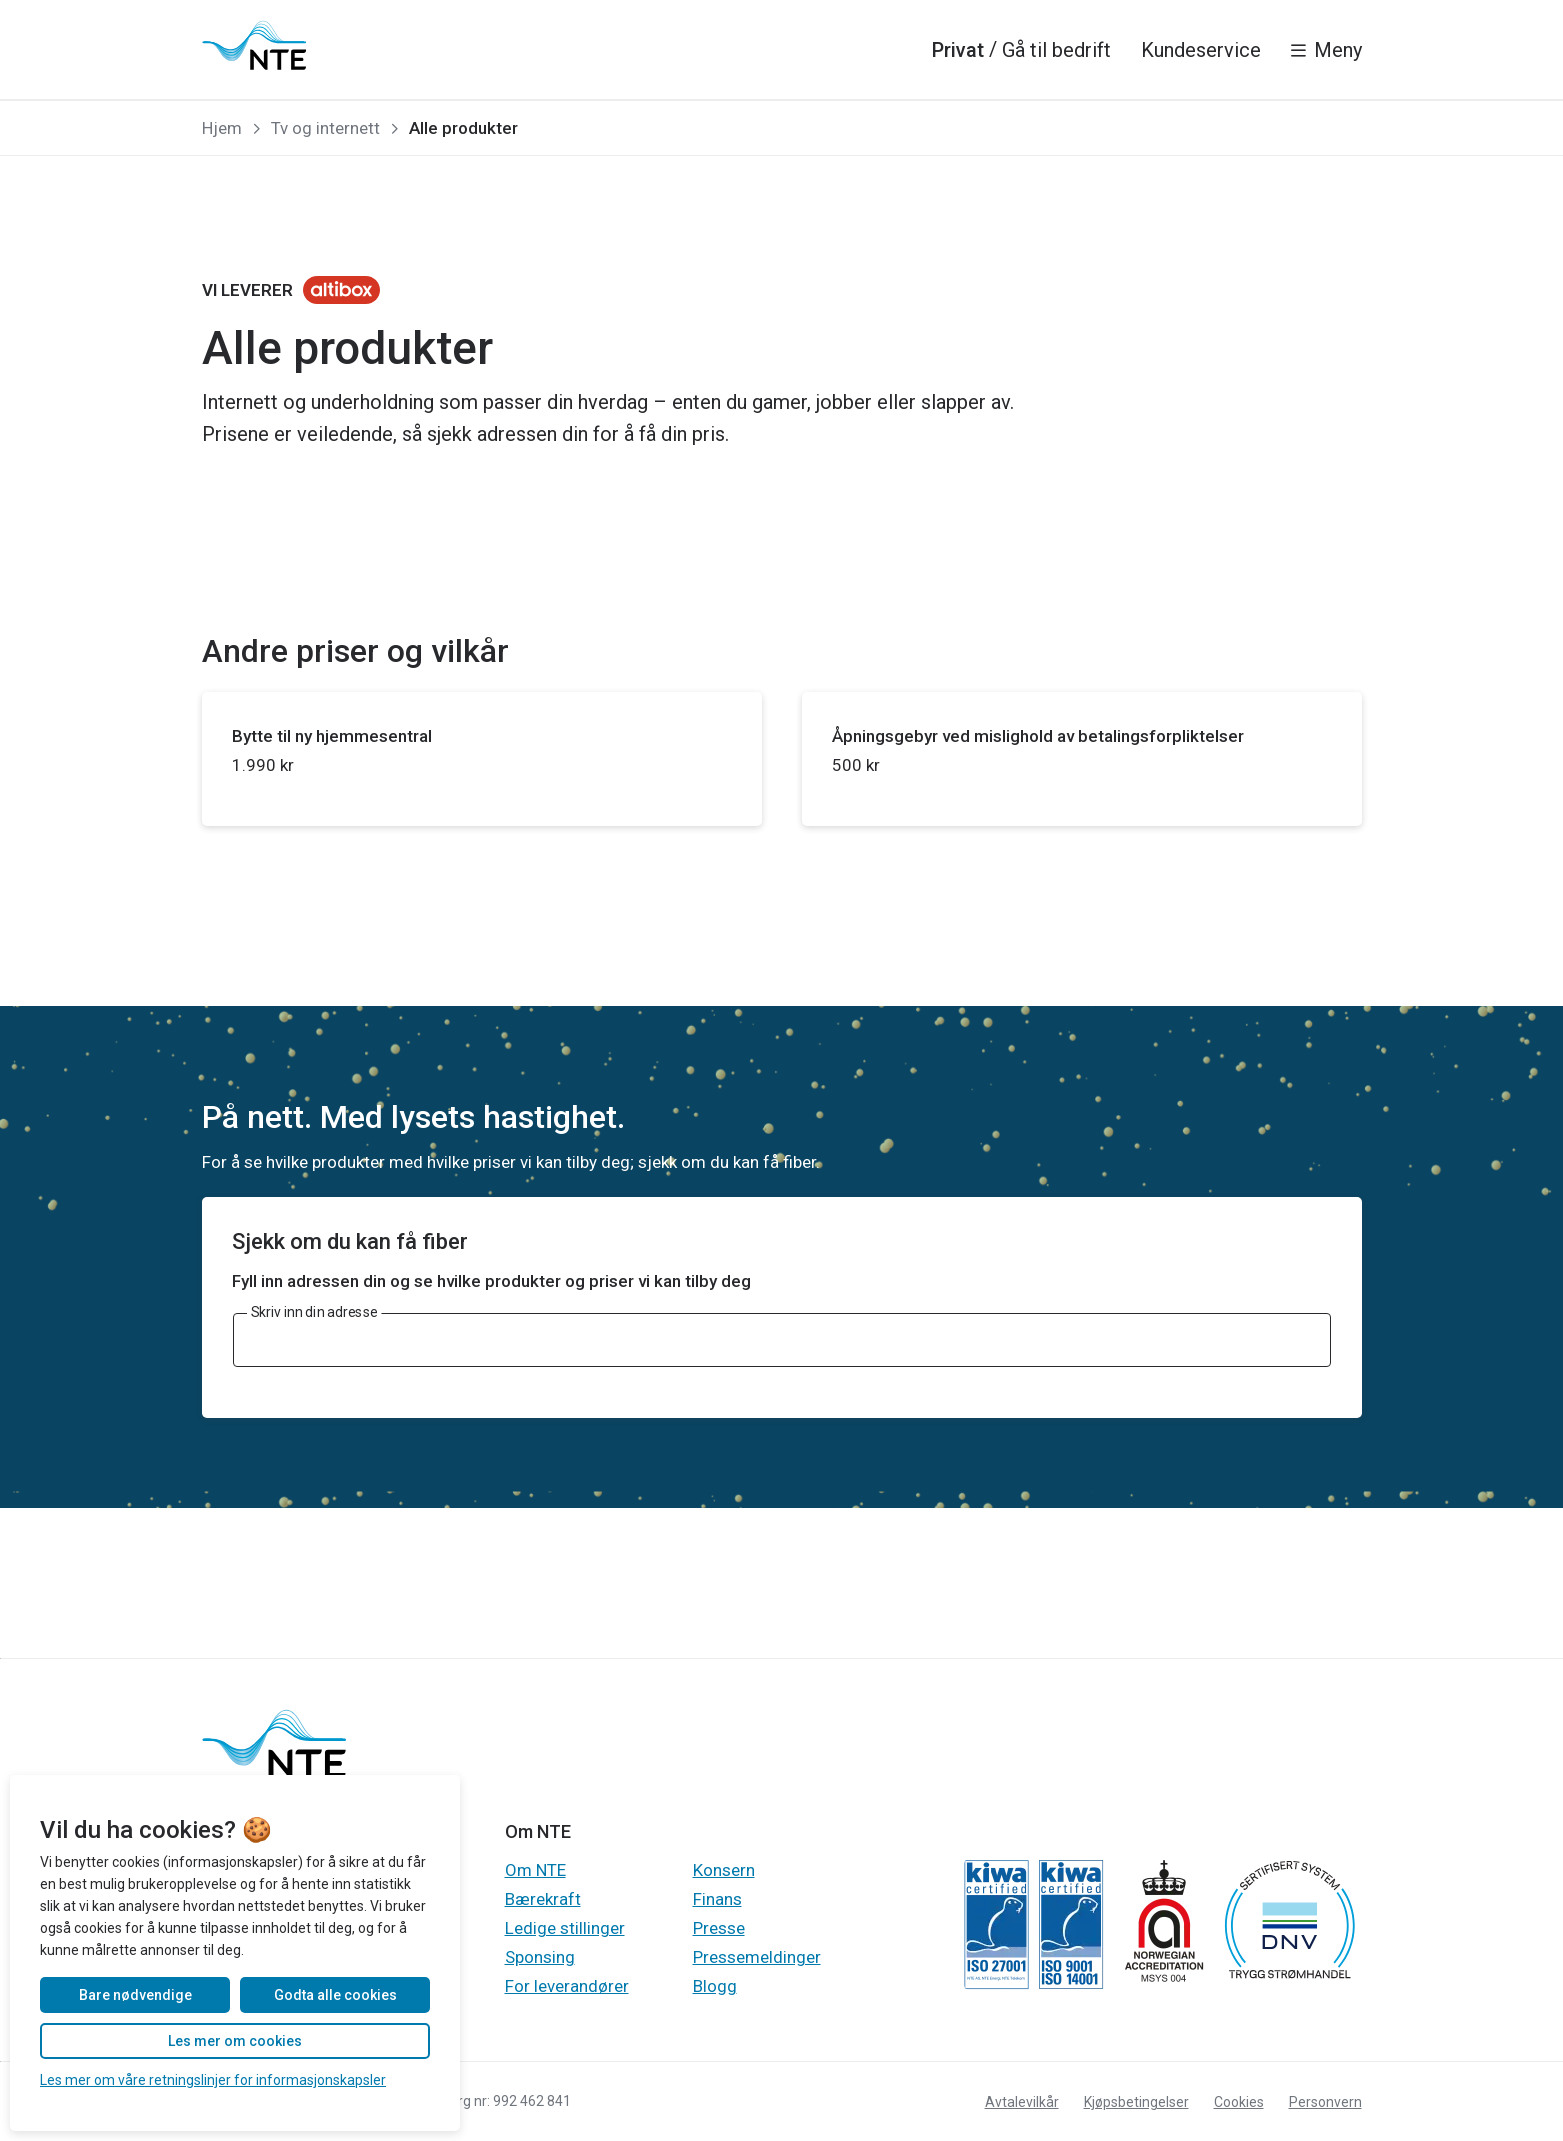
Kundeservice (1201, 50)
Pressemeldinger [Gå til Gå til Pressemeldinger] (757, 1957)
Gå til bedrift (1056, 50)
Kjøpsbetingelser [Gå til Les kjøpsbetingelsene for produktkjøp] (1136, 2102)
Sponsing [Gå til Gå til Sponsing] (540, 1957)
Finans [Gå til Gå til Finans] (717, 1899)
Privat (958, 50)
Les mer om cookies (235, 2041)
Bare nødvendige (135, 1995)
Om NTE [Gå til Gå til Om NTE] (535, 1870)
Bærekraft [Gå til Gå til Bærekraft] (543, 1899)
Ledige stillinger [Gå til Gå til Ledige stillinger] (565, 1928)
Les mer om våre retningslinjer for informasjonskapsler (213, 2080)
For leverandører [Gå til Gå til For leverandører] (567, 1986)
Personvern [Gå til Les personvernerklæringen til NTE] (1325, 2102)
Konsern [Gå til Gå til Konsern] (724, 1870)
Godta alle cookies (335, 1995)
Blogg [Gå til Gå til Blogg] (715, 1986)
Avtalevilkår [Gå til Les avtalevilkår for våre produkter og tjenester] (1022, 2102)
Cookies (1239, 2102)
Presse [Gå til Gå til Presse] (719, 1928)
